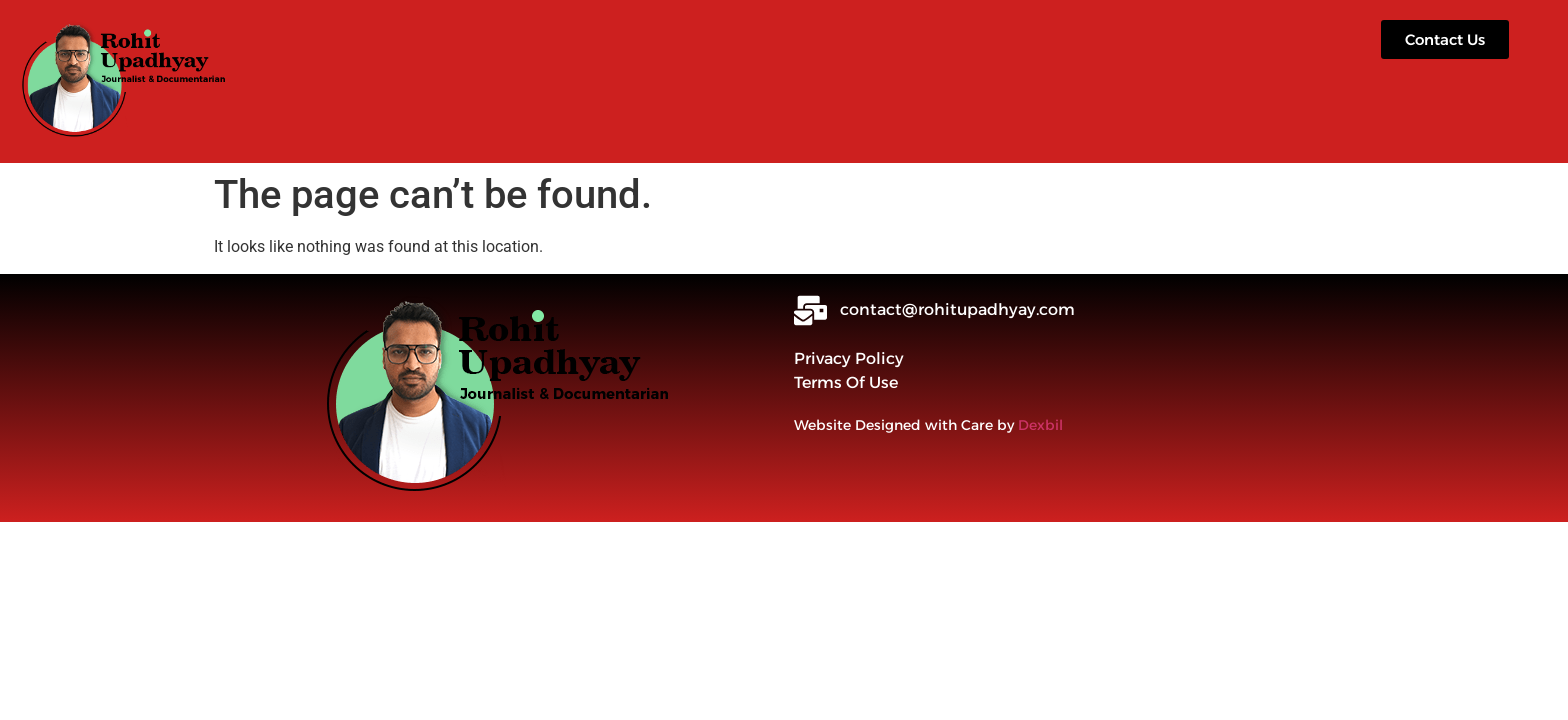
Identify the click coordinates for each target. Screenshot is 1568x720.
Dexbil (1040, 425)
